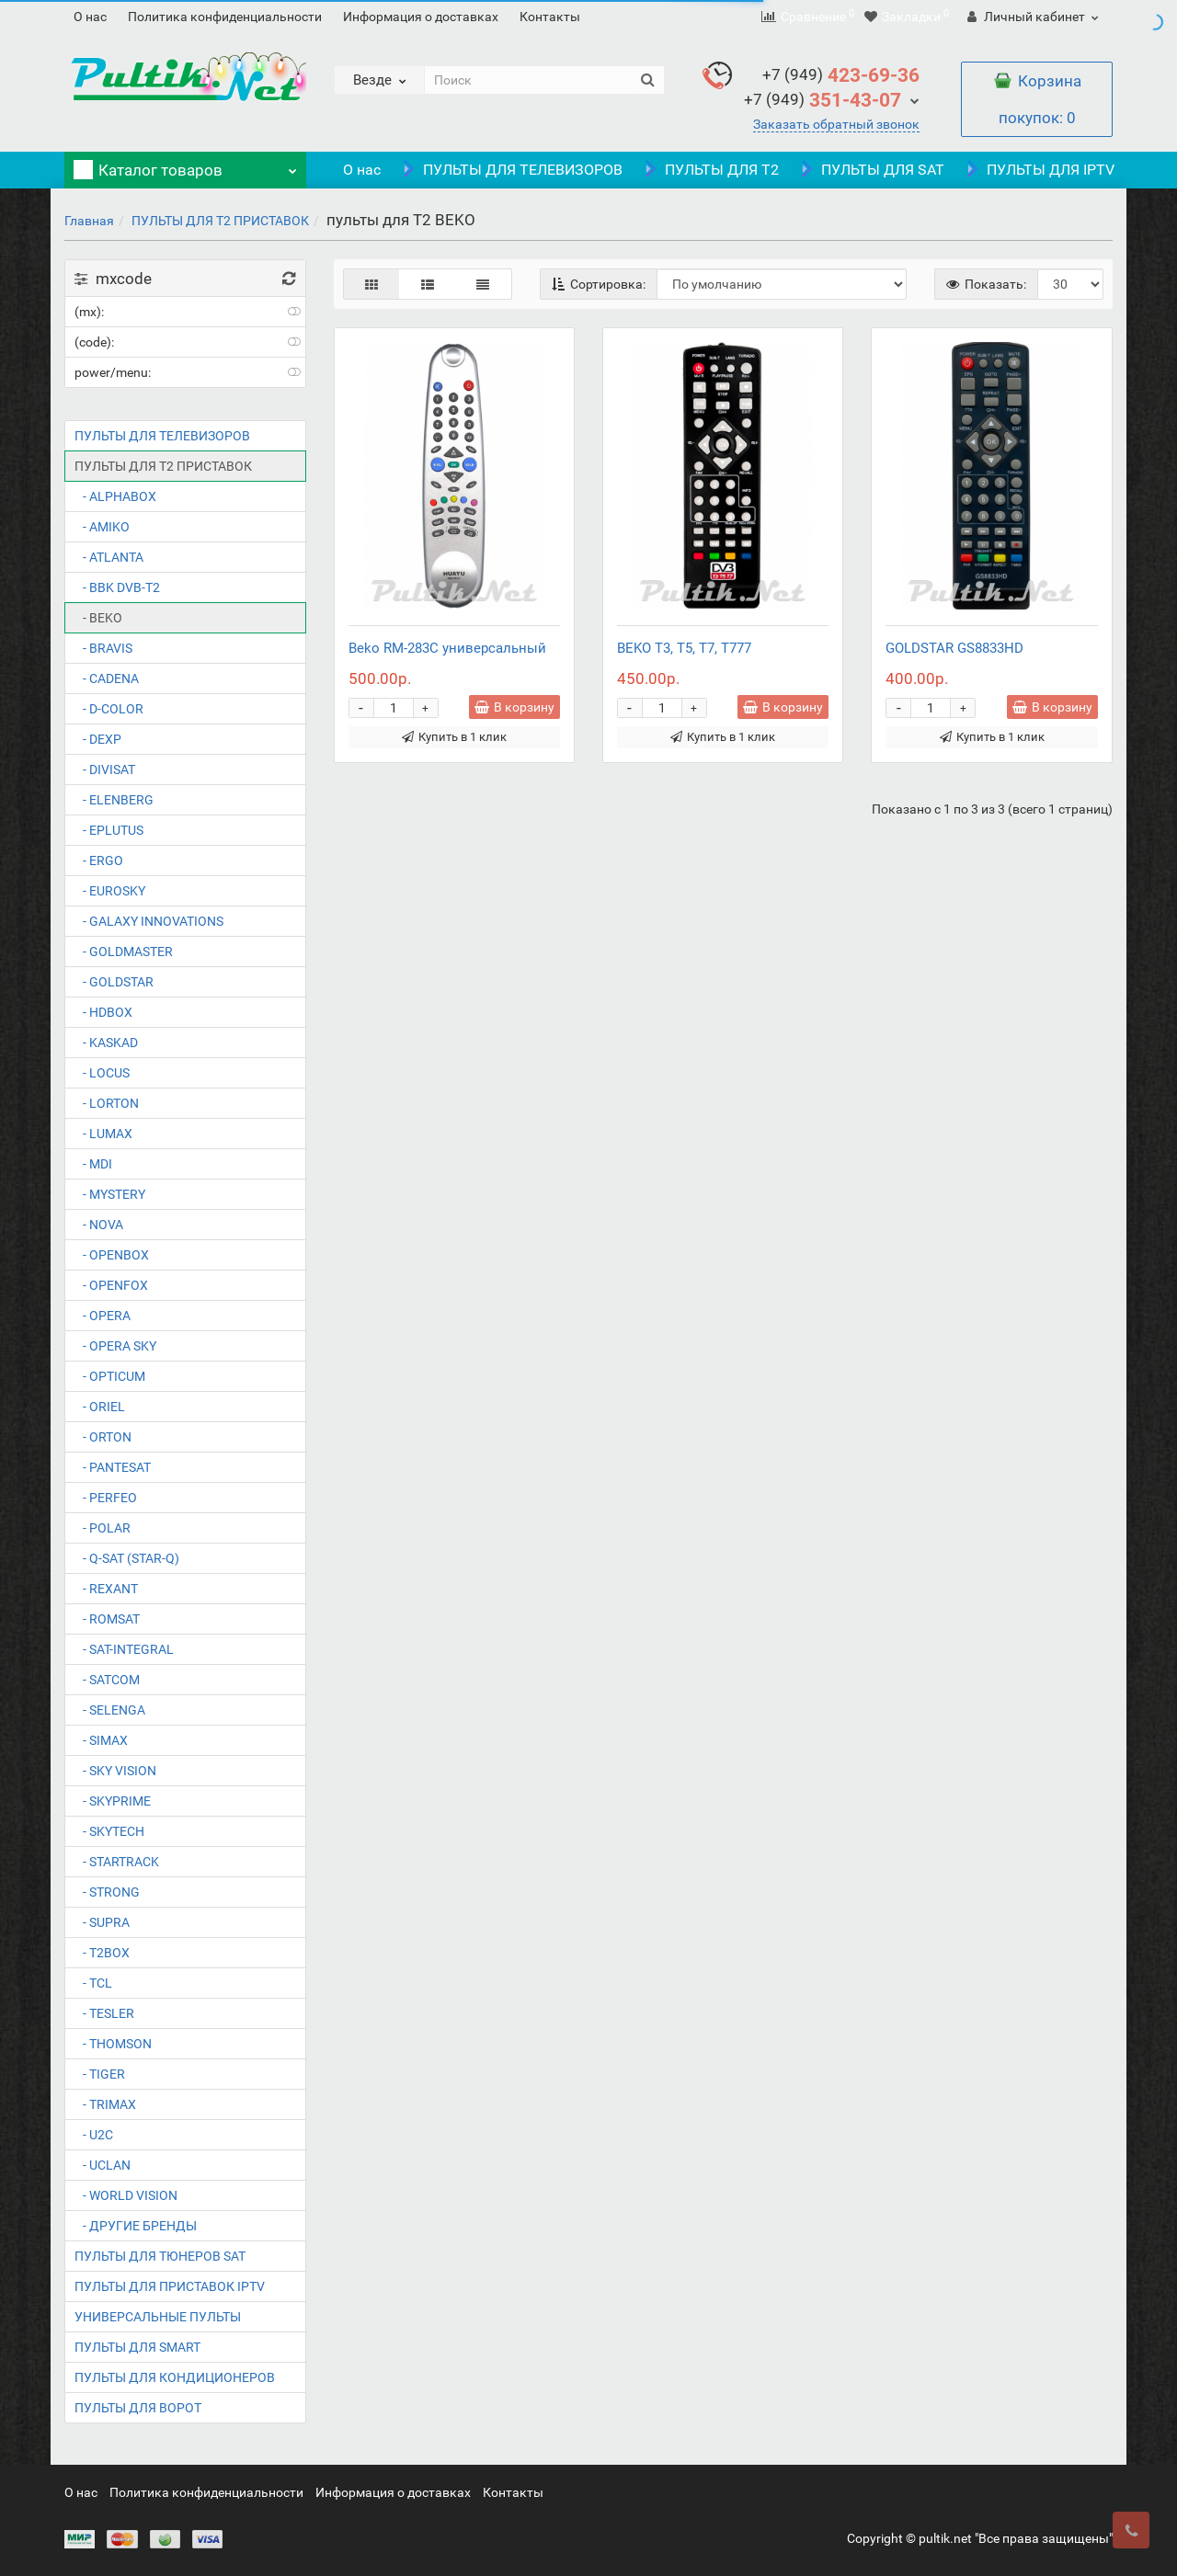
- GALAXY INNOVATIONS (148, 921)
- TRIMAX (105, 2104)
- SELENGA (109, 1710)
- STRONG (107, 1892)
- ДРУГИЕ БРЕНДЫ (135, 2225)
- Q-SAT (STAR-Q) (126, 1558)
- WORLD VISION (125, 2195)
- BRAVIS (103, 648)
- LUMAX (103, 1133)
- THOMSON (113, 2043)
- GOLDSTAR (114, 982)
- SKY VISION (115, 1770)
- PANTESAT (112, 1467)
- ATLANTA (108, 557)
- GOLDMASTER (123, 951)
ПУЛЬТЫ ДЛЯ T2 (710, 169)
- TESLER (104, 2013)
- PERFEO (105, 1497)
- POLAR (102, 1528)
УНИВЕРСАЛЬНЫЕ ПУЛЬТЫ (157, 2316)
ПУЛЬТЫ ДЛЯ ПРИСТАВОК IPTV (169, 2286)
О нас (90, 16)
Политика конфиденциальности (225, 16)
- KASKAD (106, 1042)
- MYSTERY (109, 1194)
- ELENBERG (114, 799)
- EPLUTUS (108, 830)
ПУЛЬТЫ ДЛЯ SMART (137, 2347)
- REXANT (106, 1588)
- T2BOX (102, 1952)
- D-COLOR (108, 708)
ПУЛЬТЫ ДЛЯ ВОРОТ (137, 2407)
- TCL (93, 1983)
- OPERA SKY (115, 1346)
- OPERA (102, 1315)
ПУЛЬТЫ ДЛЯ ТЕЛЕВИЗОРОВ (511, 169)
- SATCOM (107, 1679)
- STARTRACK (116, 1861)
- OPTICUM (109, 1376)
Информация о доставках (420, 16)
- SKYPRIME (112, 1801)
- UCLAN (102, 2165)
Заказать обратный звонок (836, 124)
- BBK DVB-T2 (117, 587)
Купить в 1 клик (454, 737)
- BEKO (98, 617)
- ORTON (102, 1437)
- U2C (93, 2134)
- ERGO (98, 860)
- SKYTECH (109, 1831)
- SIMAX (101, 1740)
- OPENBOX (111, 1255)
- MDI (93, 1164)
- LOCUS (102, 1073)
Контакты (550, 16)
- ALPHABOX (115, 496)
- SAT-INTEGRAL (124, 1649)
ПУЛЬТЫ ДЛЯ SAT (870, 169)
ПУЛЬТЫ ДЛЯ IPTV (1038, 169)
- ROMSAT (107, 1619)
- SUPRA (102, 1922)
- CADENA (106, 678)
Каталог (185, 165)
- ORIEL (99, 1406)
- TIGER (99, 2074)
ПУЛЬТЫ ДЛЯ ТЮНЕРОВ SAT (160, 2256)
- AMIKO (102, 526)
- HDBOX (103, 1012)
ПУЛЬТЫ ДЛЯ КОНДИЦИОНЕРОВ (174, 2377)
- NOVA (98, 1224)
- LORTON (106, 1103)
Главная (89, 220)
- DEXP (97, 739)
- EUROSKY (109, 890)
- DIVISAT (104, 769)
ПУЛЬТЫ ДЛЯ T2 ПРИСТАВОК (220, 220)
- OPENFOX (111, 1285)
